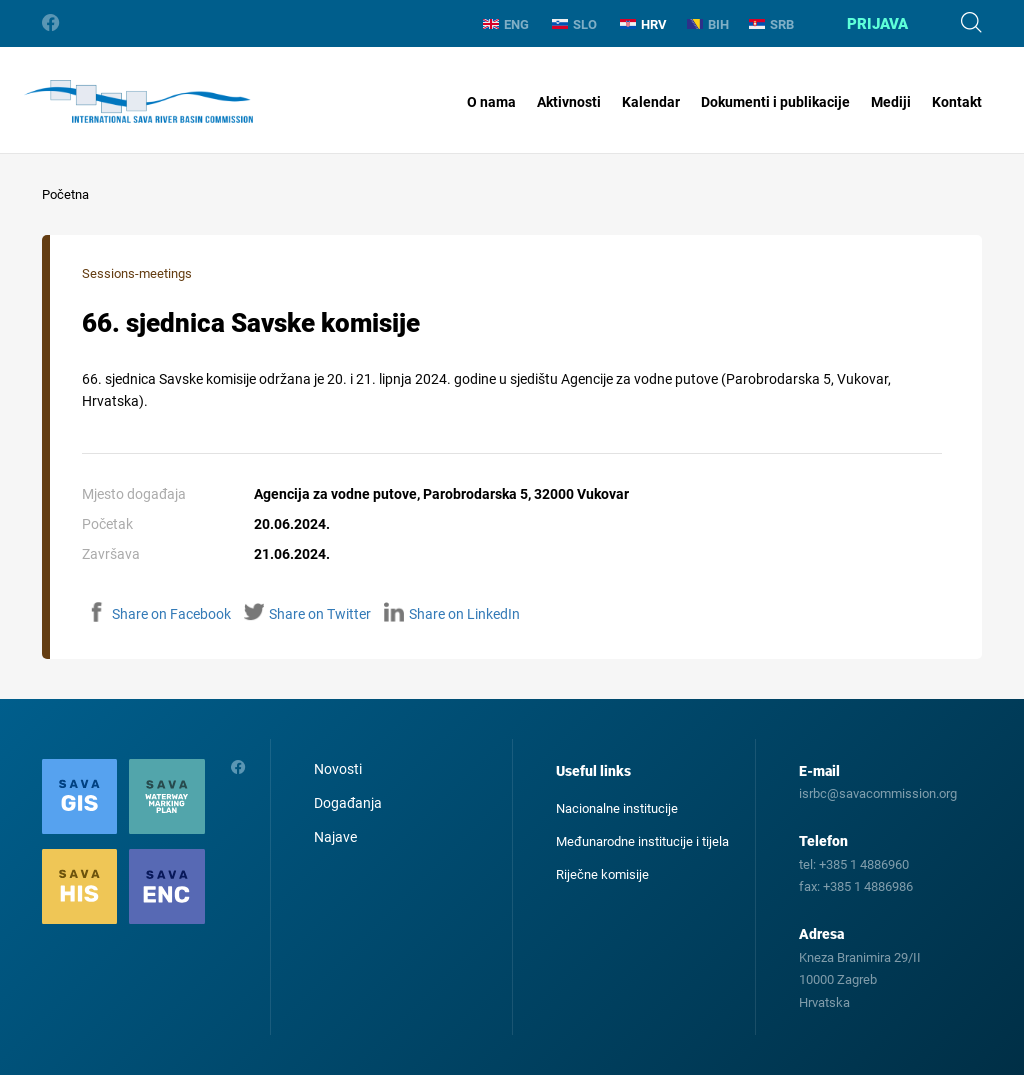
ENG (506, 24)
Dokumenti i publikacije (775, 102)
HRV (643, 24)
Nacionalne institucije (617, 808)
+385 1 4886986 (868, 886)
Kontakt (957, 102)
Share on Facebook (159, 614)
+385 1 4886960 (864, 864)
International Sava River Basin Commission (138, 102)
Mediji (891, 102)
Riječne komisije (602, 874)
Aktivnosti (569, 102)
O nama (491, 102)
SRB (771, 24)
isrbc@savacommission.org (878, 793)
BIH (708, 24)
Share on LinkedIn (452, 614)
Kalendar (651, 102)
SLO (574, 24)
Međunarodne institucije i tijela (642, 841)
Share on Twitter (307, 614)
